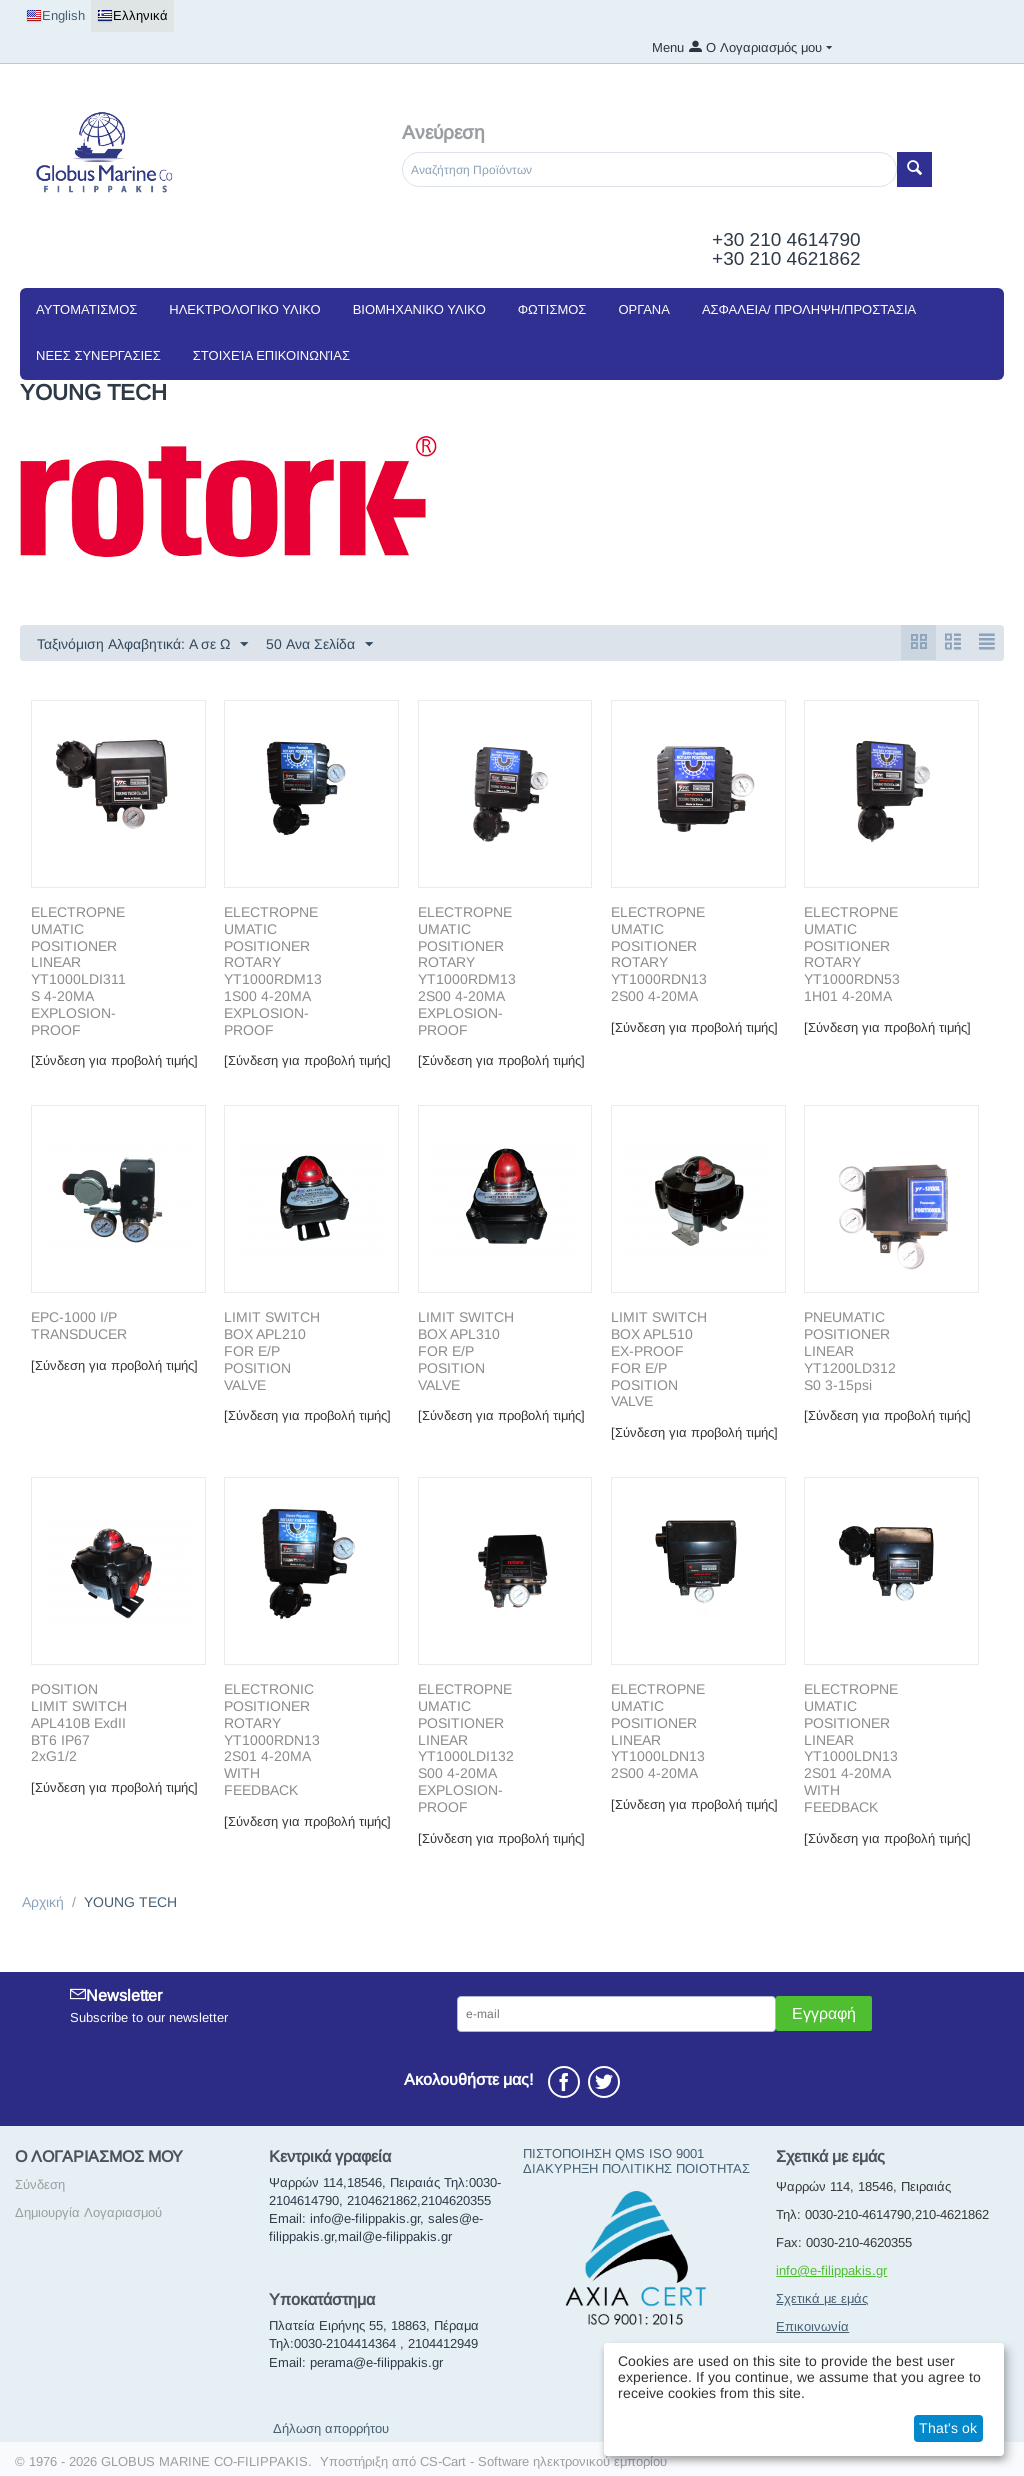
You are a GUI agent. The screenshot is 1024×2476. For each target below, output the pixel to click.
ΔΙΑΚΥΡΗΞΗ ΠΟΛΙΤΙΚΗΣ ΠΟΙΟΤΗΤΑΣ (636, 2169)
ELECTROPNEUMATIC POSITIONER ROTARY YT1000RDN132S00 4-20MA (659, 955)
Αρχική (43, 1903)
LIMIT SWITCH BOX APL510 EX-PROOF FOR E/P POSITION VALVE (659, 1360)
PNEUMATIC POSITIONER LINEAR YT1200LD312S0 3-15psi (850, 1351)
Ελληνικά (132, 16)
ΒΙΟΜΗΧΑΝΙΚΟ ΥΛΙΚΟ (419, 309)
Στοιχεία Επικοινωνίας (271, 355)
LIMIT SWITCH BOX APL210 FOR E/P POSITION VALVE (272, 1351)
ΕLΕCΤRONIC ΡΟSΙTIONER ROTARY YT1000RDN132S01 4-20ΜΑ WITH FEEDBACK (272, 1740)
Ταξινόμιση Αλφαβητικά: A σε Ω (142, 645)
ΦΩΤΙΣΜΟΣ (552, 309)
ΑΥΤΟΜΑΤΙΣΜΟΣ (86, 309)
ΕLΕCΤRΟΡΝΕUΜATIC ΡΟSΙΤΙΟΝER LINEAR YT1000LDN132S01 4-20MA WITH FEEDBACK (851, 1749)
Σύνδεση (40, 2185)
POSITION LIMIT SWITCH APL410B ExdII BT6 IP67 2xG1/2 (79, 1723)
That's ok (948, 2428)
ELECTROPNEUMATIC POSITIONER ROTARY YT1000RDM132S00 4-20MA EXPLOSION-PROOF (467, 972)
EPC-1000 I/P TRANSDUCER (79, 1326)
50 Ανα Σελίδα (319, 645)
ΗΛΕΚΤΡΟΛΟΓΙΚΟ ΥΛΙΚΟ (244, 309)
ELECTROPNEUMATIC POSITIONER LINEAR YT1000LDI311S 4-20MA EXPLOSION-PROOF (78, 972)
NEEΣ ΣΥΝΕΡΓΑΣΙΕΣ (98, 355)
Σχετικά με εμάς (822, 2299)
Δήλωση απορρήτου (331, 2429)
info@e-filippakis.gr (831, 2271)
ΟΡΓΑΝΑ (643, 309)
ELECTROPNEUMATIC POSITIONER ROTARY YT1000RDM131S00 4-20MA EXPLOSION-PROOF (273, 972)
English (55, 16)
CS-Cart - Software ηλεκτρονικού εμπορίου (543, 2462)
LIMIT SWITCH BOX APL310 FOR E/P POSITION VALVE (466, 1351)
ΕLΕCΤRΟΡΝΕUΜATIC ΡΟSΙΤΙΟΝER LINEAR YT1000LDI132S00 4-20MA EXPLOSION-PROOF (466, 1749)
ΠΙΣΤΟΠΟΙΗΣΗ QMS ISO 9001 (613, 2154)
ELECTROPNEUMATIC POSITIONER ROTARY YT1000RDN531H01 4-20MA (852, 955)
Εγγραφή (824, 2014)
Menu (668, 47)
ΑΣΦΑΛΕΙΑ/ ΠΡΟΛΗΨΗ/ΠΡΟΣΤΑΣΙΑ (809, 309)
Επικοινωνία (812, 2327)
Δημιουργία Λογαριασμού (88, 2213)
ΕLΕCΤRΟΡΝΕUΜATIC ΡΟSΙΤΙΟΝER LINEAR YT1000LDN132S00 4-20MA (658, 1732)
